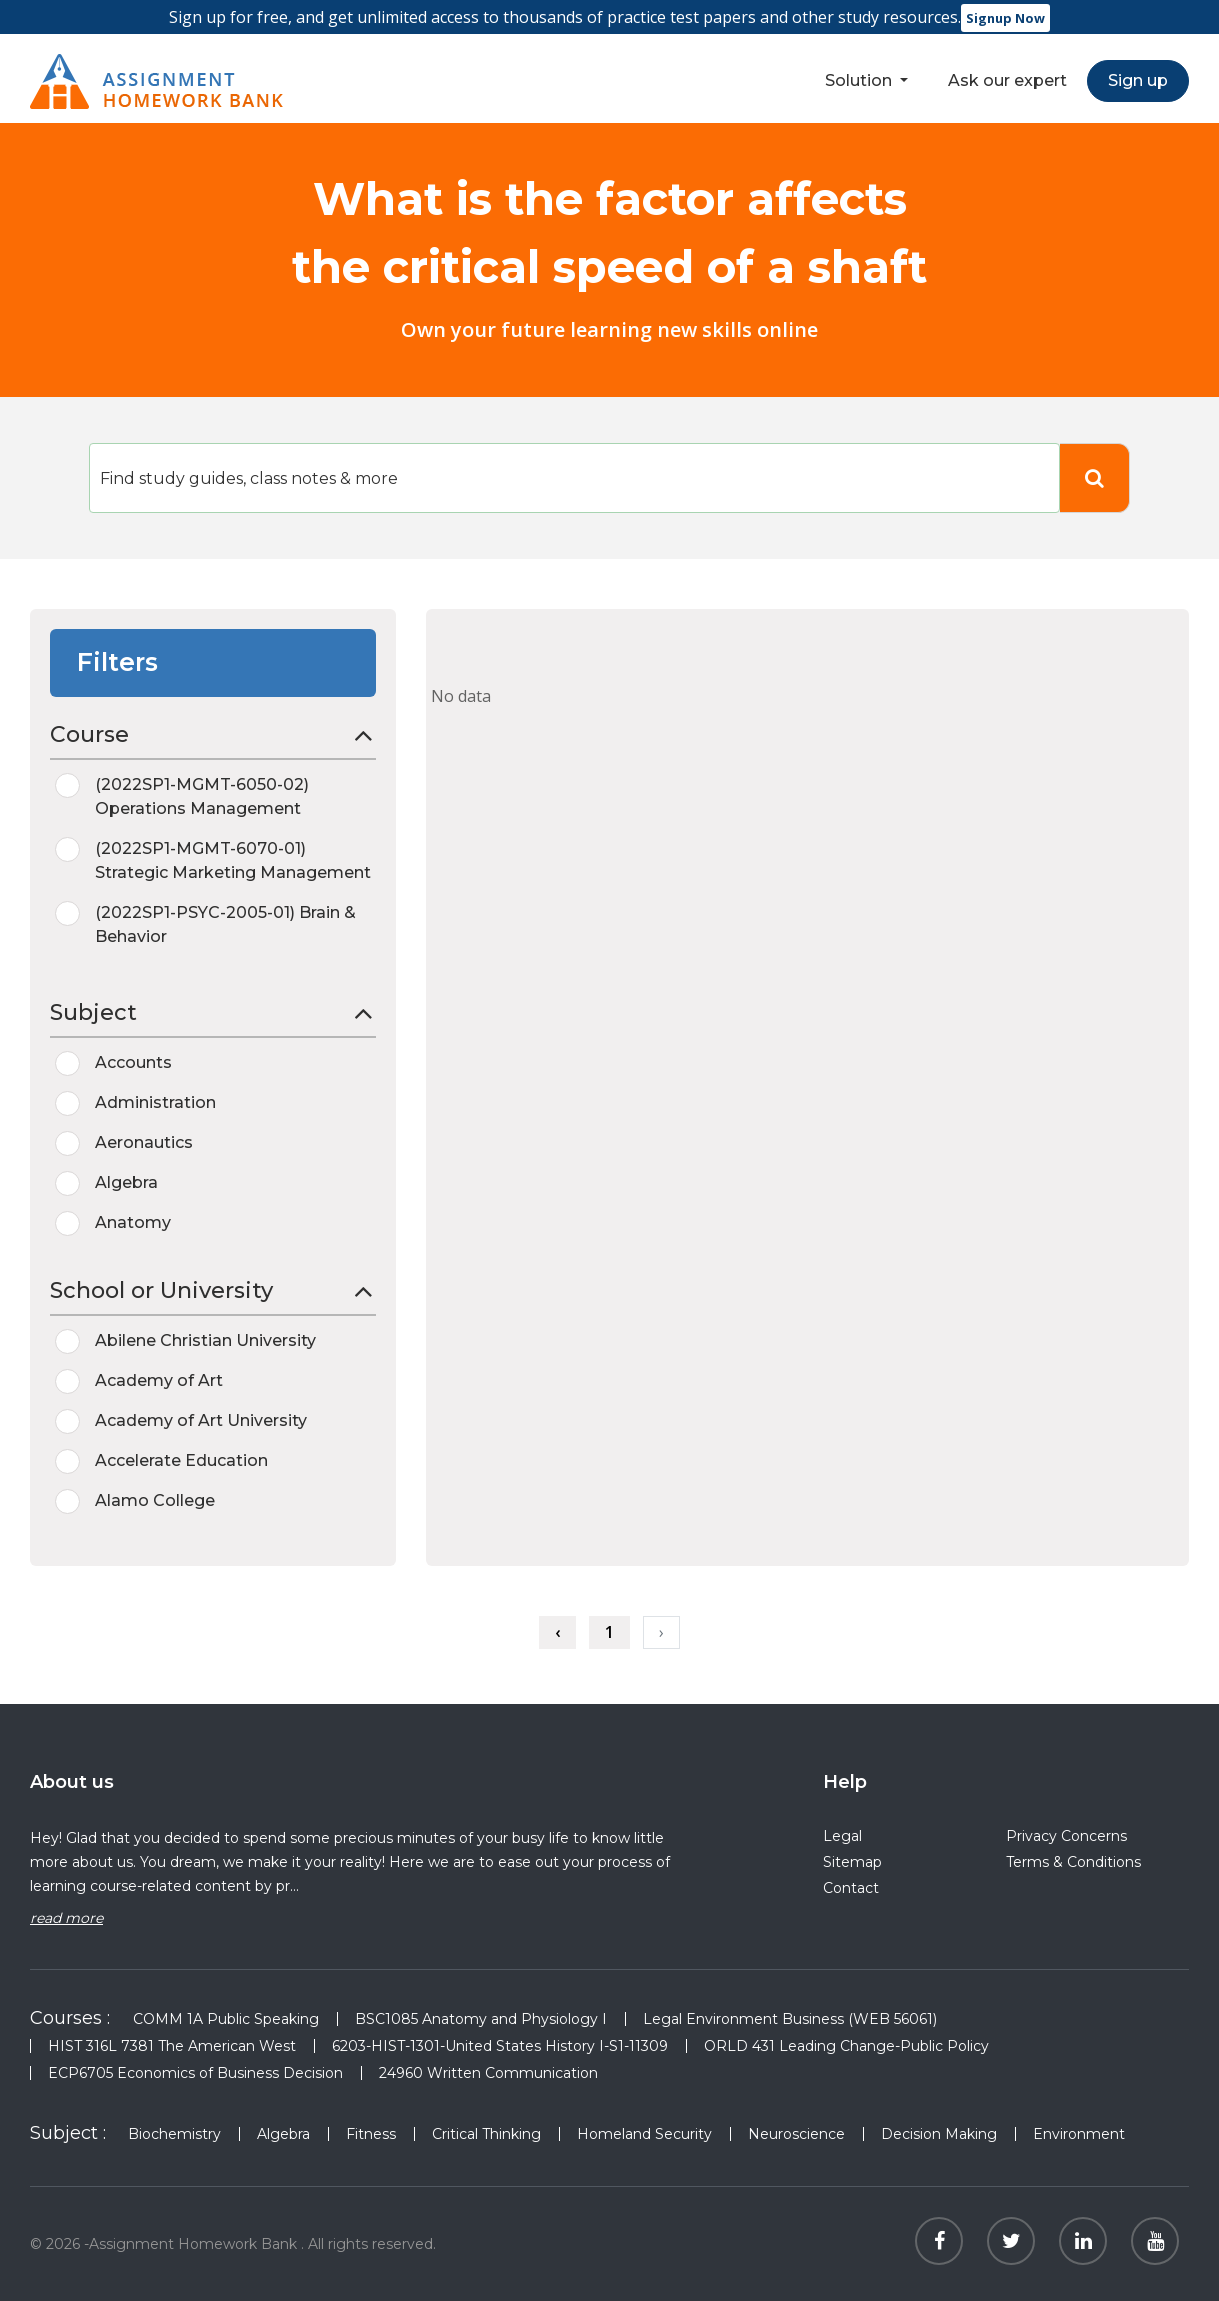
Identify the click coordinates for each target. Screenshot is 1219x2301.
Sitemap (852, 1862)
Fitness (371, 2134)
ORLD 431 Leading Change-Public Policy (846, 2046)
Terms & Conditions (1073, 1862)
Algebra (283, 2134)
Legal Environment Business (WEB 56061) (790, 2019)
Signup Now (1005, 18)
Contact (851, 1888)
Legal (842, 1836)
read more (66, 1918)
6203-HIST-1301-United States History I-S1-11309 (500, 2046)
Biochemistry (174, 2134)
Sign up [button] (1138, 80)
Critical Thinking (486, 2134)
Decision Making (939, 2134)
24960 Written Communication (488, 2073)
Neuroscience (796, 2134)
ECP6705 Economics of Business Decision (195, 2073)
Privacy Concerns (1066, 1836)
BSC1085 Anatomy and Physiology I (481, 2019)
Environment (1079, 2134)
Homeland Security (644, 2134)
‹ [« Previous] (557, 1632)
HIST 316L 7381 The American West (172, 2046)
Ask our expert (1007, 80)
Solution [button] (860, 80)
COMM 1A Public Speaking (226, 2019)
